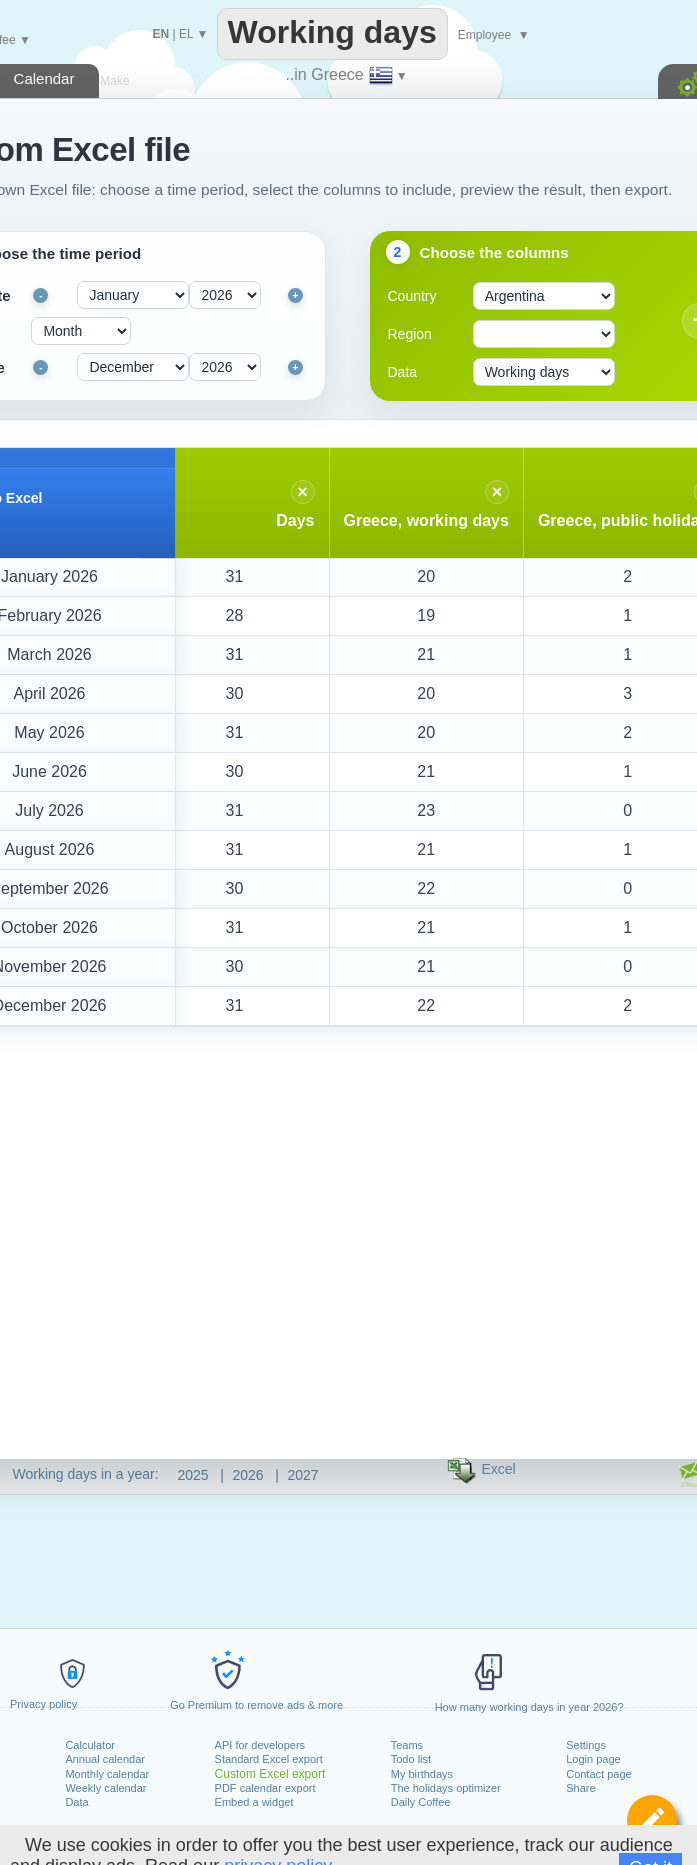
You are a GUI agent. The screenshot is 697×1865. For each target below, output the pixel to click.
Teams (407, 1745)
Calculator (90, 1745)
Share (580, 1788)
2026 (248, 1475)
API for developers (260, 1745)
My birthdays (422, 1774)
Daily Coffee (421, 1802)
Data (76, 1802)
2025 (193, 1475)
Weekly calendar (105, 1788)
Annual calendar (105, 1759)
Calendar (44, 78)
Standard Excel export (269, 1759)
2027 (303, 1475)
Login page (593, 1759)
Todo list (411, 1759)
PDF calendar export (265, 1788)
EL (186, 34)
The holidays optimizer (446, 1788)
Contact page (598, 1774)
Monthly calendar (107, 1774)
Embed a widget (254, 1802)
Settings (586, 1745)
